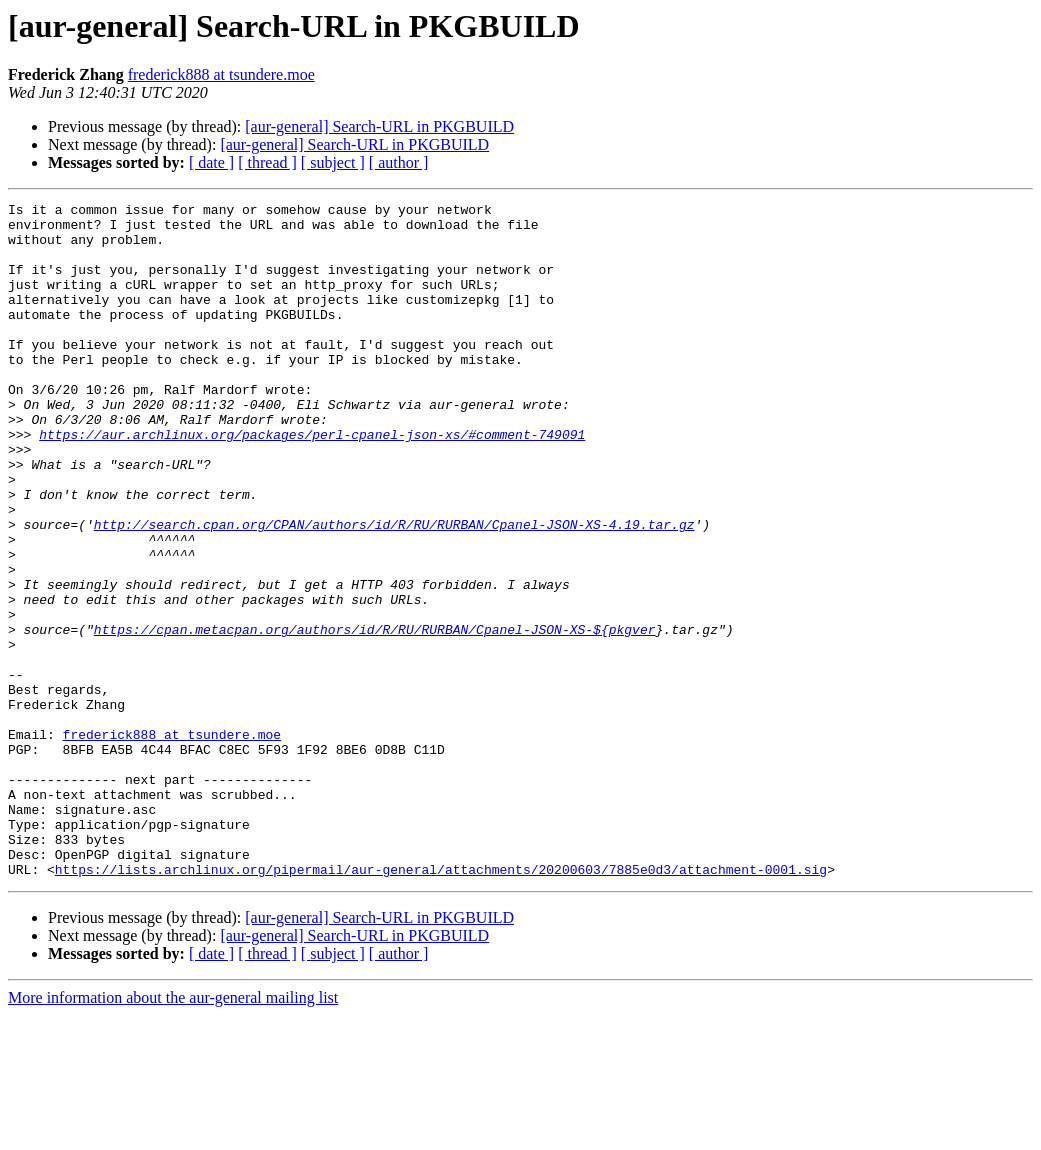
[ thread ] (267, 162)
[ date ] (211, 162)
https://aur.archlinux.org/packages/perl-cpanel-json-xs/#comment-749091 (312, 482)
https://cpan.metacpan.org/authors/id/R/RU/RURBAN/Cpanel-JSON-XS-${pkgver (375, 716)
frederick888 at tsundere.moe (221, 74)
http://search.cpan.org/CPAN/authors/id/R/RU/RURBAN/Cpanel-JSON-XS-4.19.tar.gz (394, 590)
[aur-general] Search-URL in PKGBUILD (379, 126)
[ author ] (399, 162)
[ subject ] (333, 162)
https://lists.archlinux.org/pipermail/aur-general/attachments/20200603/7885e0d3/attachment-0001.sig (441, 1004)
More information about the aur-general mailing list (173, 1132)
